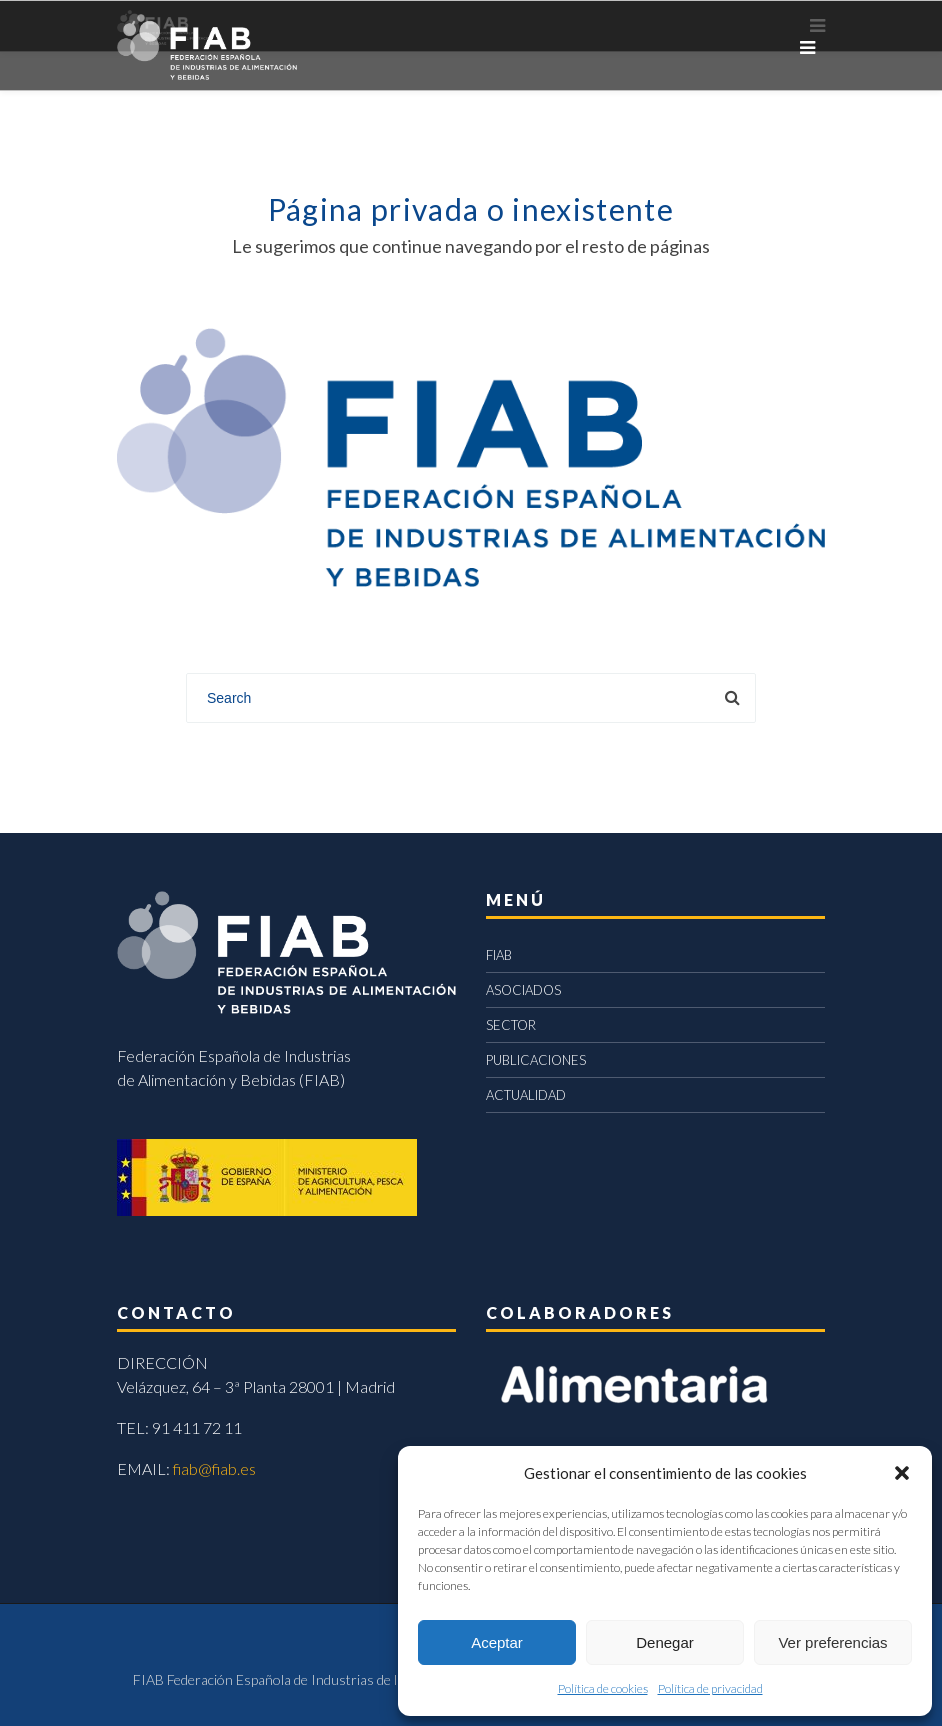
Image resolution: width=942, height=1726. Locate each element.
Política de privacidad (710, 1688)
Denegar (665, 1642)
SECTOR (511, 1025)
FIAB (499, 955)
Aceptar (497, 1642)
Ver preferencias (832, 1642)
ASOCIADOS (523, 990)
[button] (902, 1473)
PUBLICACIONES (536, 1060)
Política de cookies (603, 1688)
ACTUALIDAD (526, 1095)
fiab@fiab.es (214, 1468)
